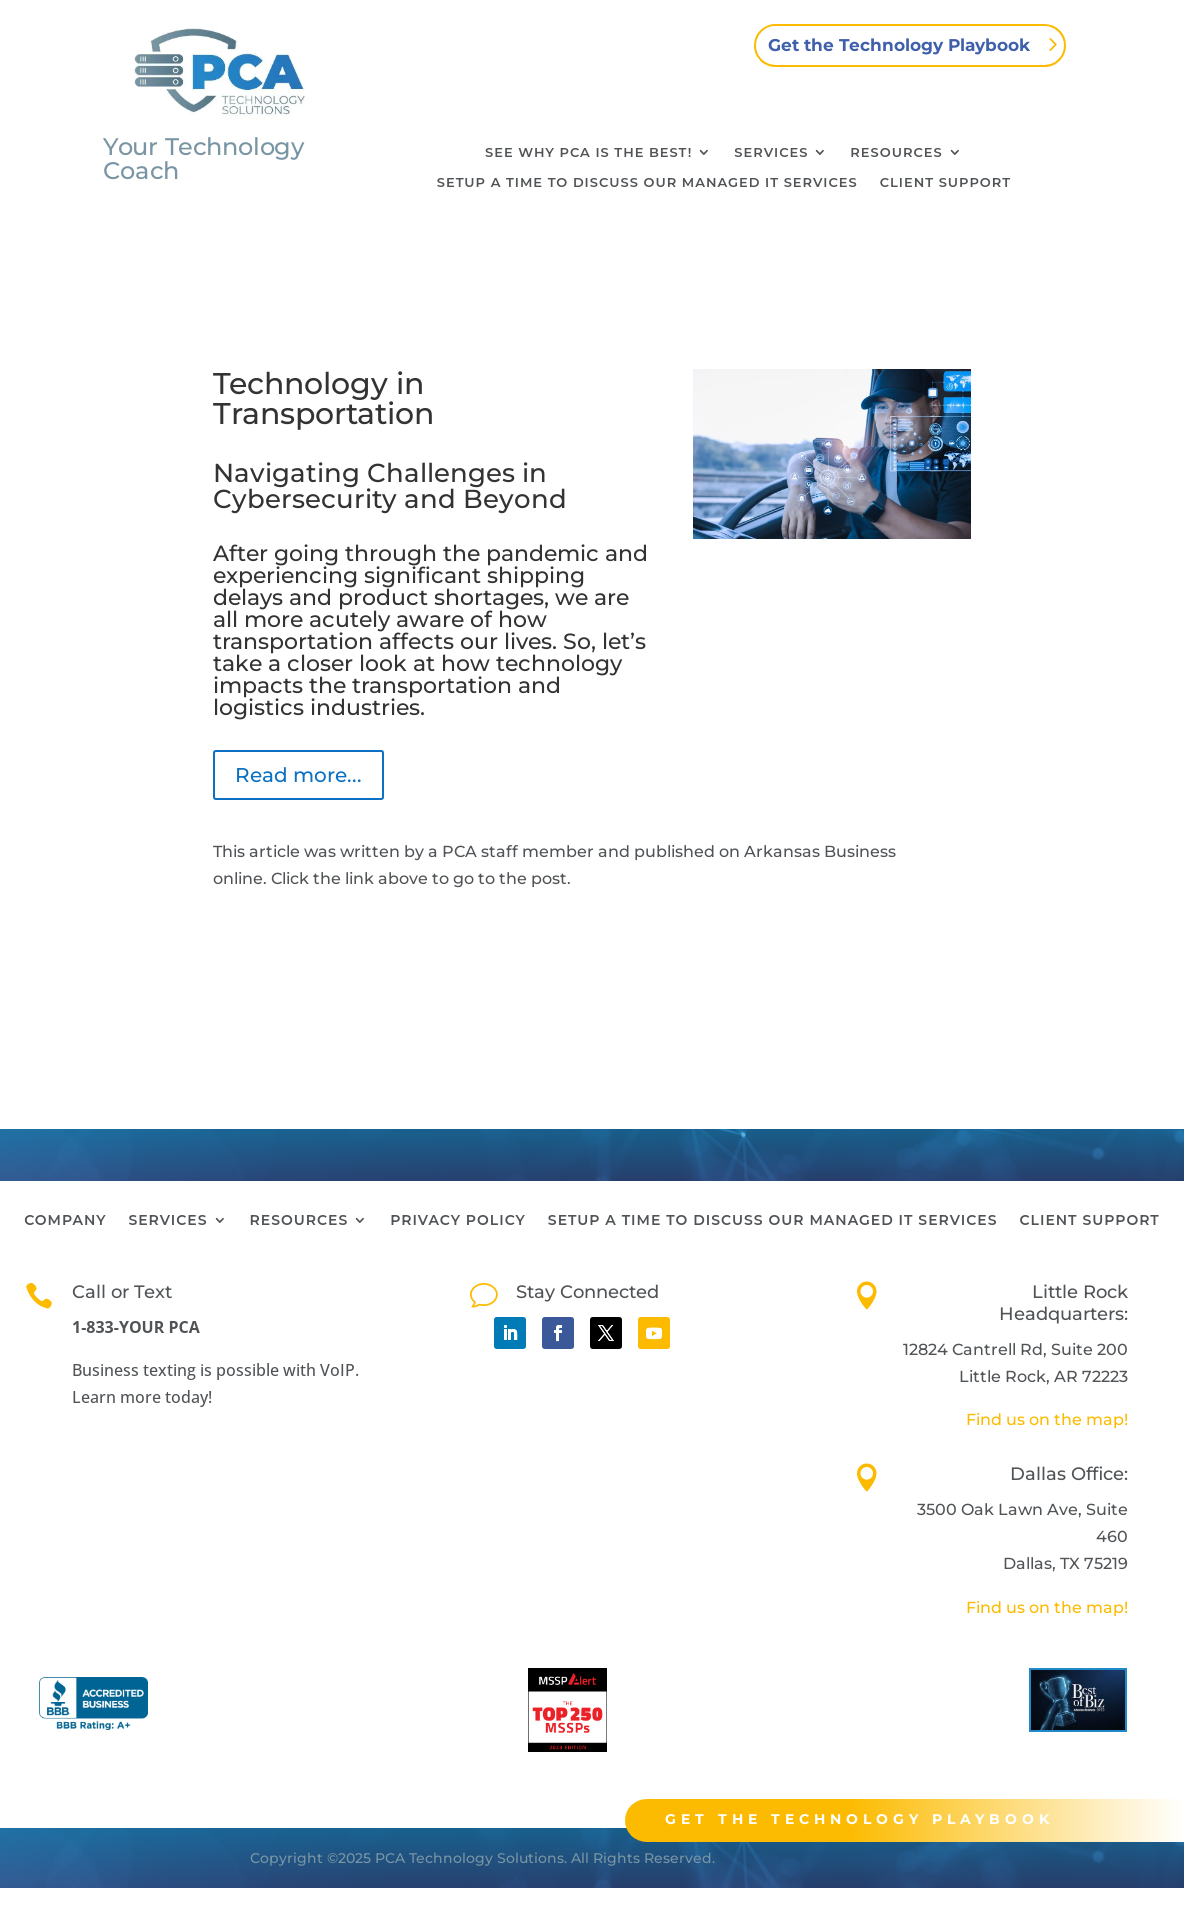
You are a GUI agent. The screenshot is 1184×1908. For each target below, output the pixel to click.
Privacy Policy (458, 1221)
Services (771, 152)
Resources (896, 152)
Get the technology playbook (874, 1819)
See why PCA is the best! (588, 152)
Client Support (945, 182)
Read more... (298, 775)
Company (65, 1221)
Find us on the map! (1047, 1419)
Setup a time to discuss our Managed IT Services (647, 182)
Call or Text (122, 1292)
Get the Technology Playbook (899, 45)
